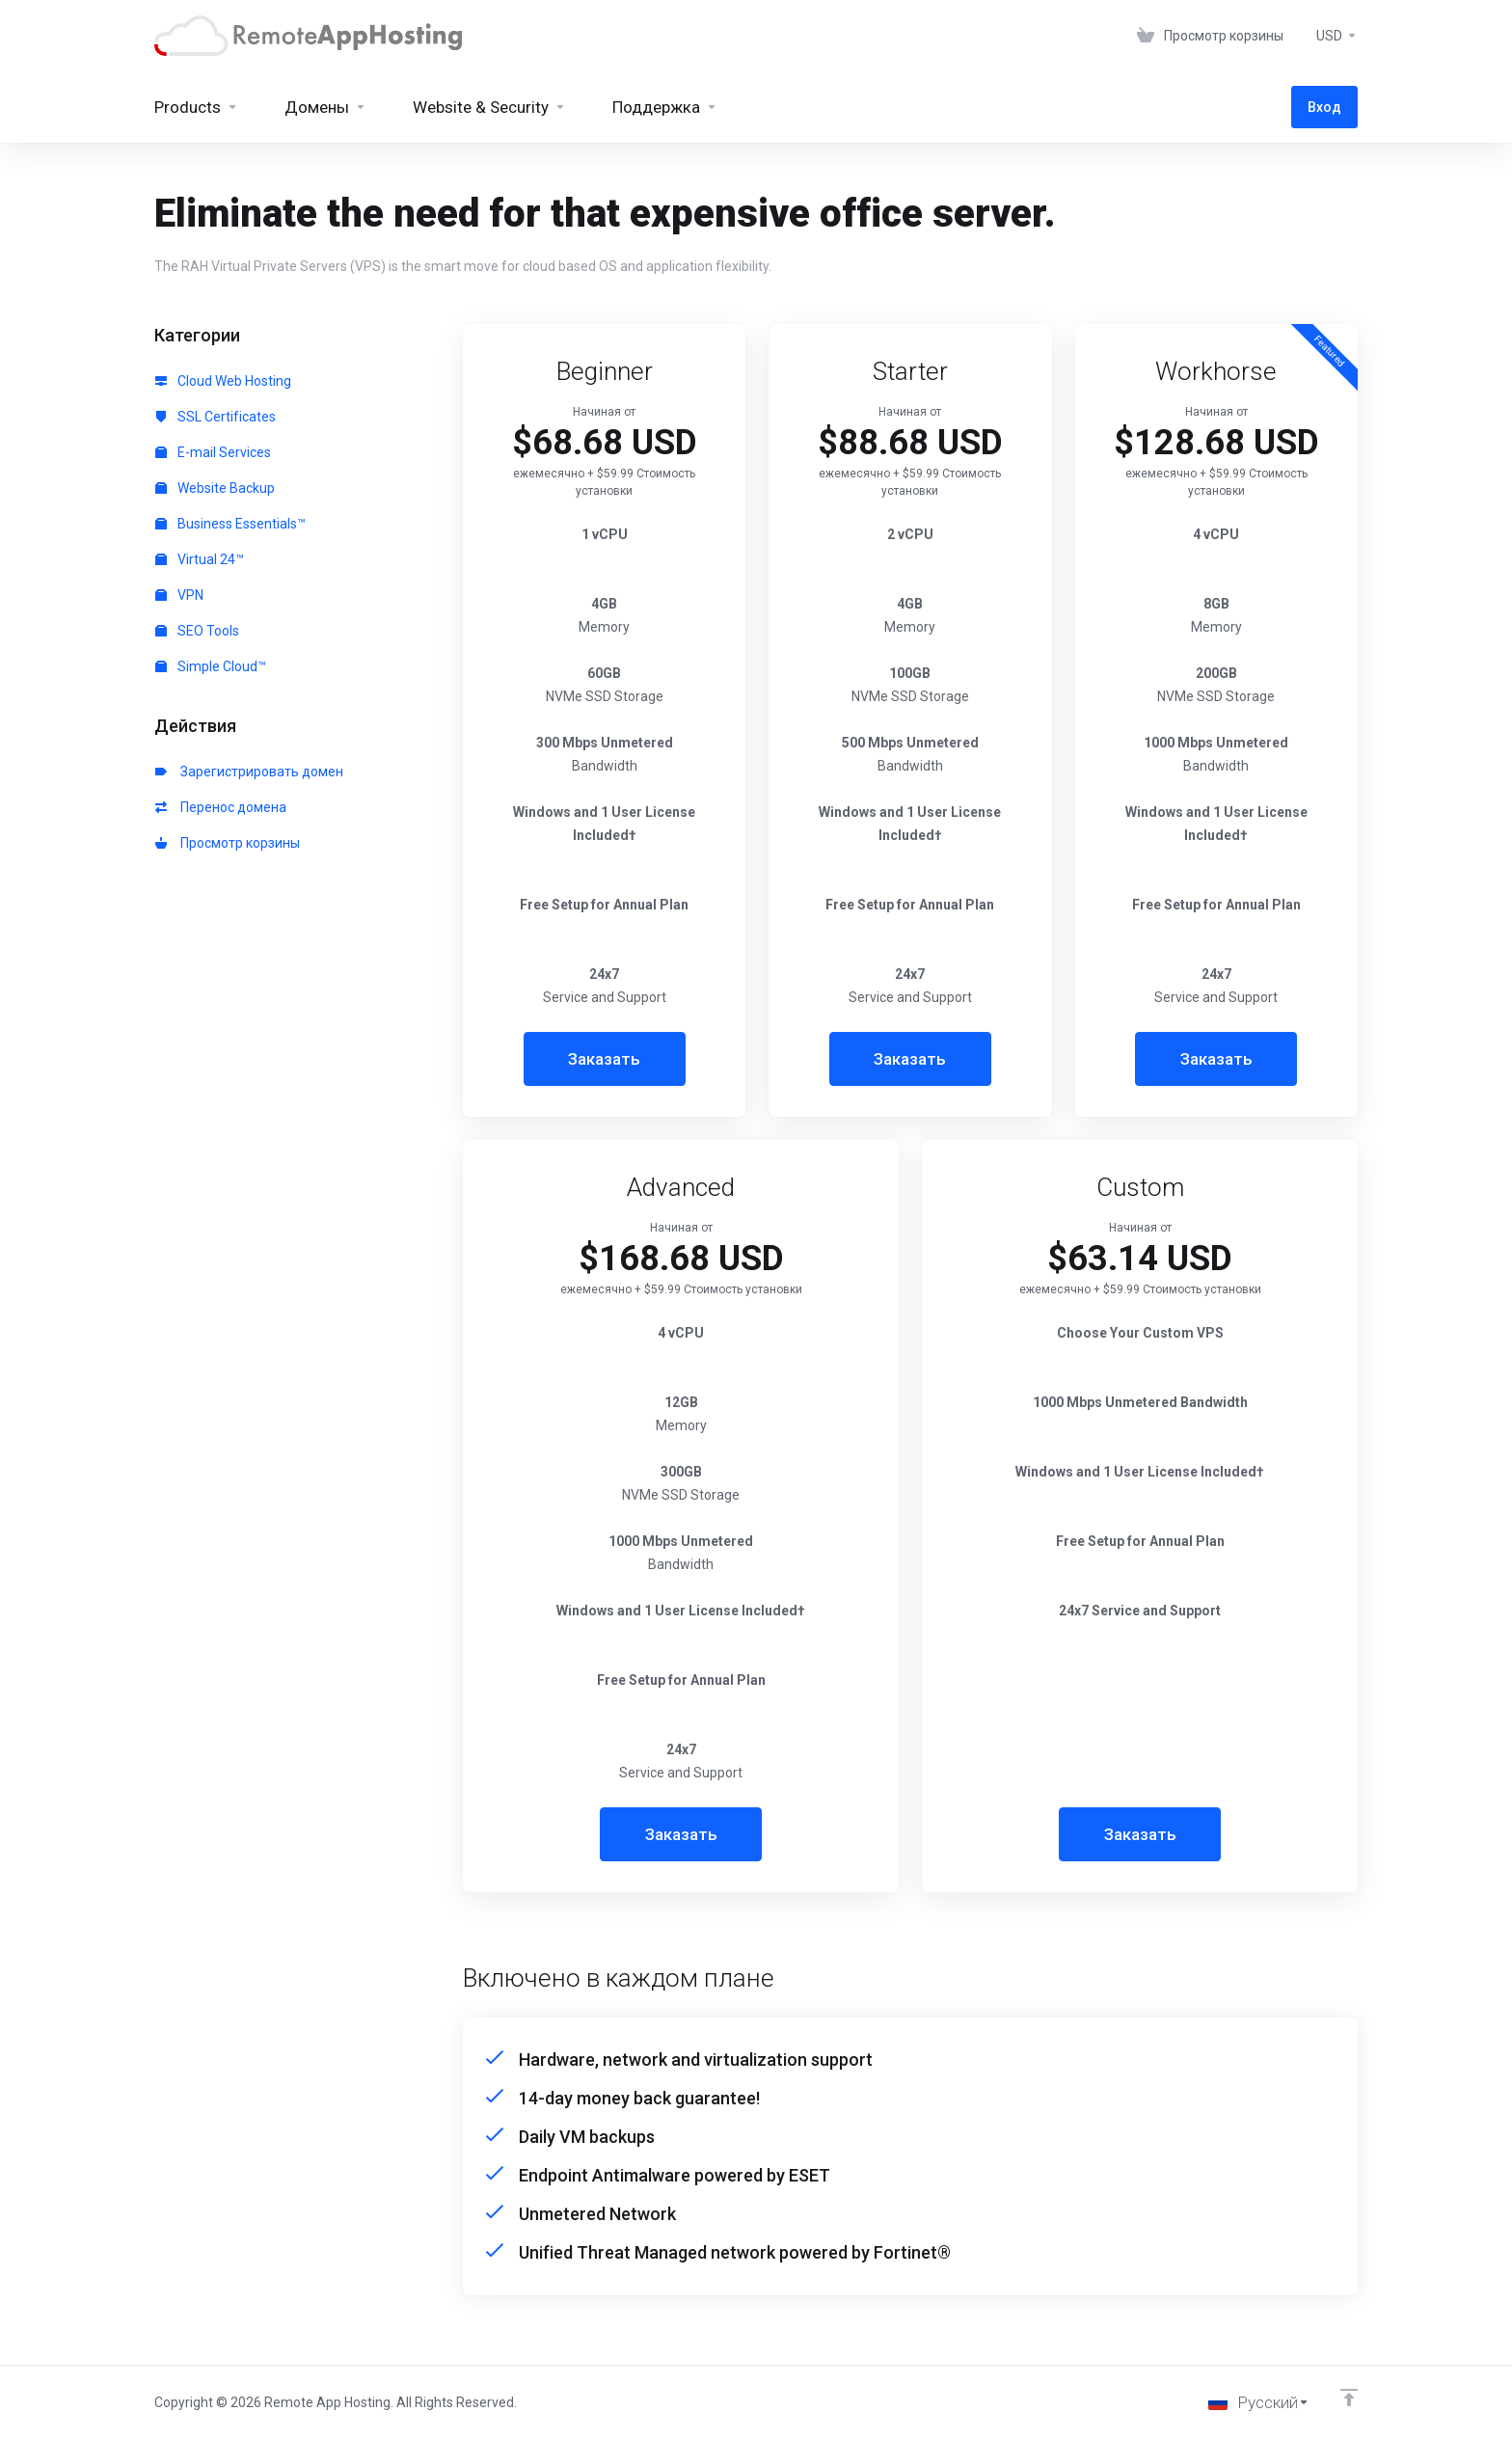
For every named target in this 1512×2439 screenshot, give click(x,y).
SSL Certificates (215, 416)
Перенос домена (220, 807)
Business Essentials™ (230, 523)
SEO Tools (197, 630)
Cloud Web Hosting (223, 381)
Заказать (604, 1059)
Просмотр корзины (227, 843)
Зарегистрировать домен (249, 771)
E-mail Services (213, 452)
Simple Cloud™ (210, 666)
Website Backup (215, 488)
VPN (179, 595)
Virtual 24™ (199, 559)
